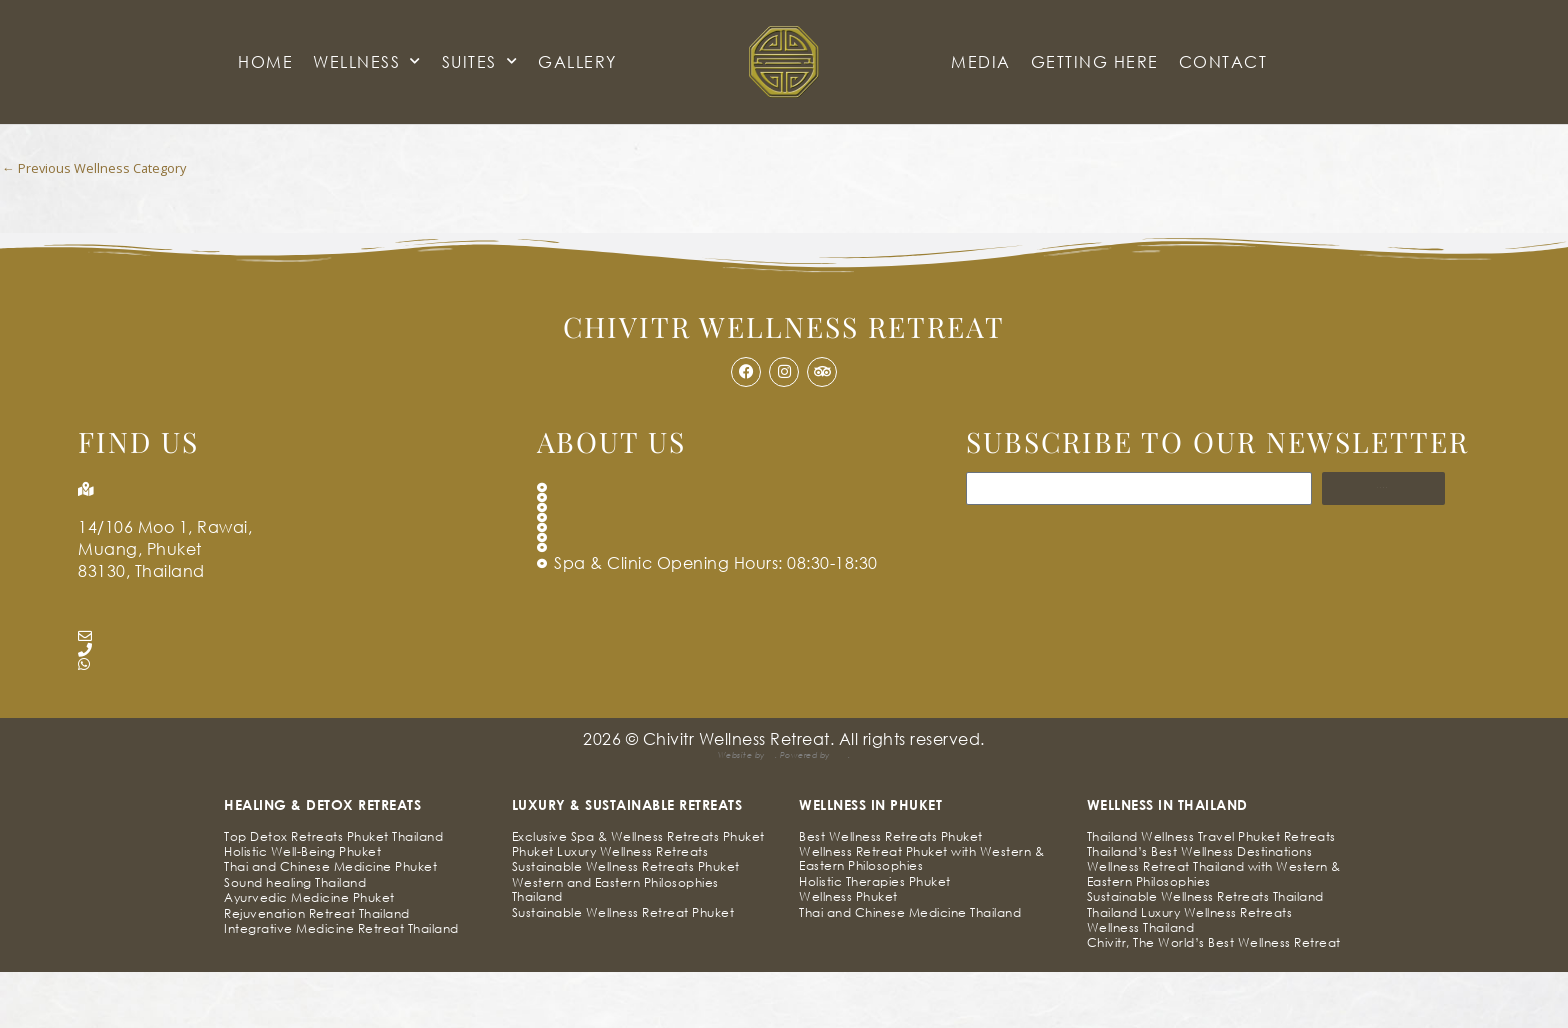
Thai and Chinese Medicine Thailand (910, 968)
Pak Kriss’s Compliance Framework (869, 812)
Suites (480, 61)
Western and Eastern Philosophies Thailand (615, 945)
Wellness (367, 61)
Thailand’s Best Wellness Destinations (1200, 908)
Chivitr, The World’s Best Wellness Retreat (1214, 999)
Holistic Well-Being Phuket (302, 908)
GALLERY (577, 61)
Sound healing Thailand (295, 938)
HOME (265, 61)
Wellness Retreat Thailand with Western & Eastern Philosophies (1214, 930)
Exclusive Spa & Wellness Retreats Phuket (638, 892)
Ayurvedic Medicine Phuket (309, 954)
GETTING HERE (1095, 61)
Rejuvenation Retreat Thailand (317, 969)
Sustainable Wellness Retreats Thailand (1205, 953)
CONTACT (1223, 61)
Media (981, 61)
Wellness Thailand (1141, 983)
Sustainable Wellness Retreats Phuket (626, 923)
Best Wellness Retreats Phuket (891, 892)
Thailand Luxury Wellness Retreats (1190, 968)
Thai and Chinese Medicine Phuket (330, 923)
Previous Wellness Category (101, 169)
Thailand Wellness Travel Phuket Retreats (1211, 892)
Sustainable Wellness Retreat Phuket (623, 968)
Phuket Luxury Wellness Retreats (610, 908)
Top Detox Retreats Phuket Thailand (333, 892)
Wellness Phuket (848, 953)
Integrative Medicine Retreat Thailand (341, 984)
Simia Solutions (705, 812)
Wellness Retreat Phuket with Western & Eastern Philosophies (921, 915)
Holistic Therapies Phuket (875, 937)
